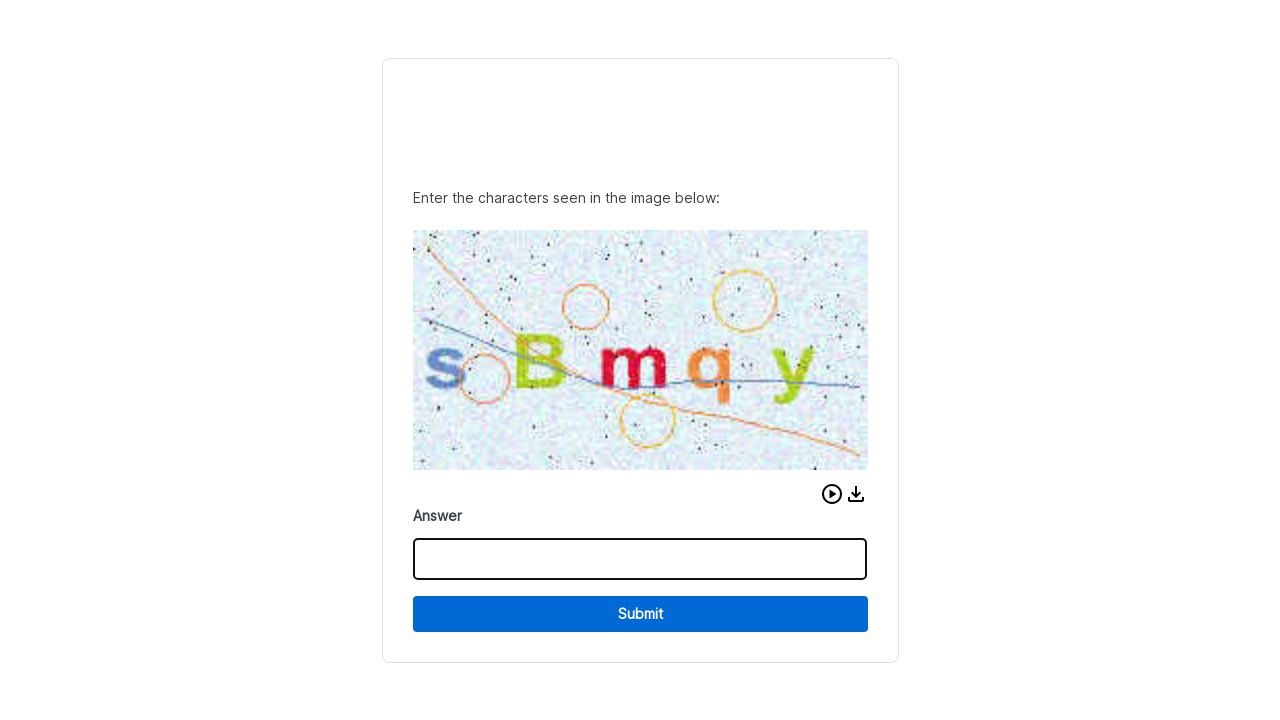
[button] (832, 494)
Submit (640, 613)
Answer (437, 515)
